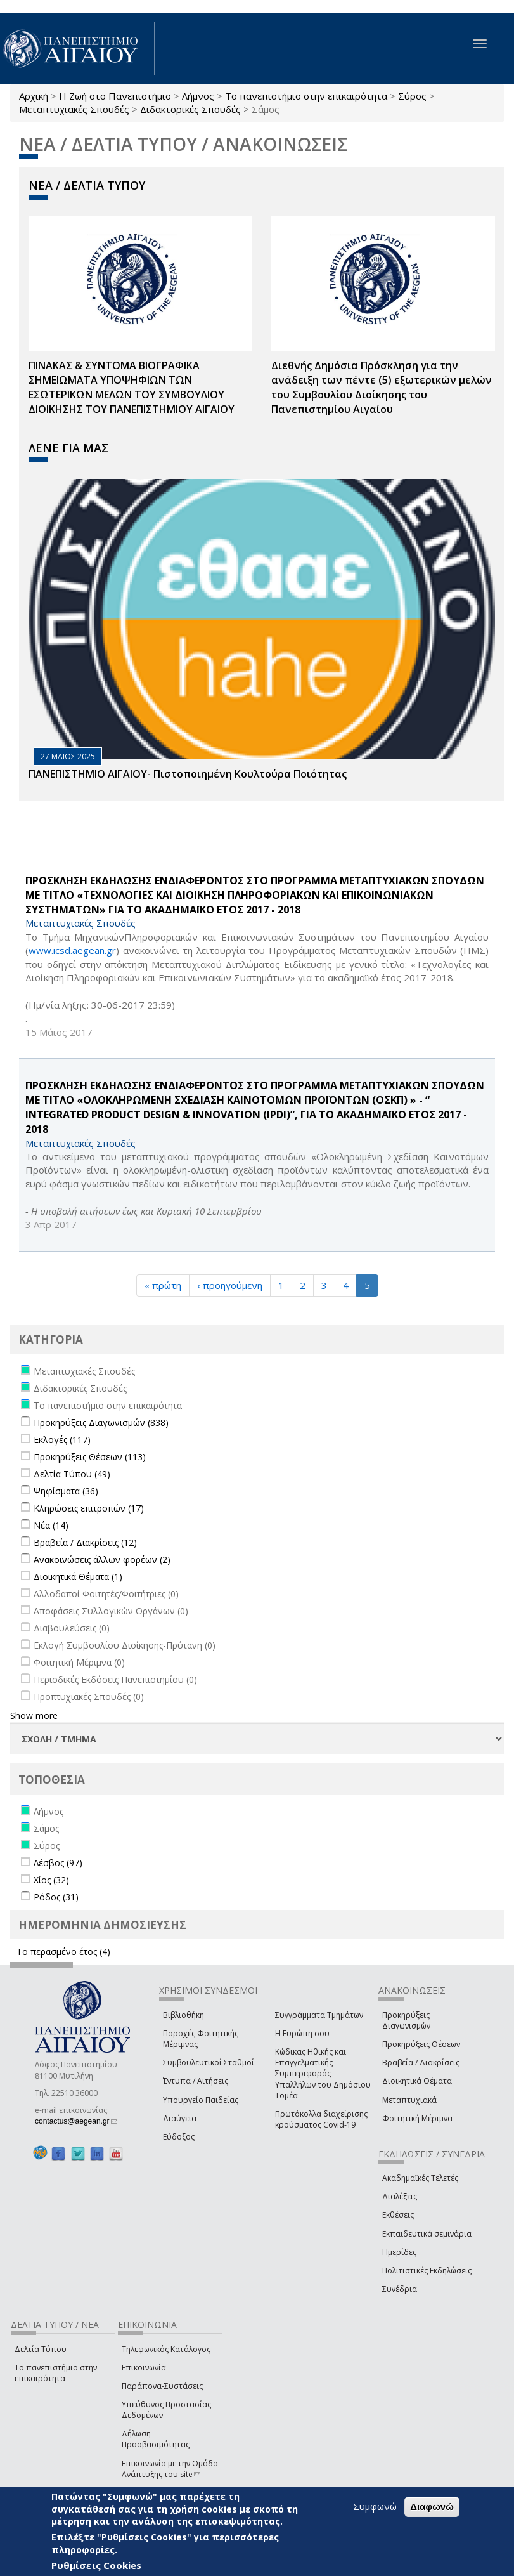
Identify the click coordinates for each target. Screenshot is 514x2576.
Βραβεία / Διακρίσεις (420, 2062)
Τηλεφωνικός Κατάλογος (166, 2349)
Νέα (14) (51, 1525)
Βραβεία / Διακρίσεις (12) (85, 1542)
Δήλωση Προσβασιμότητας (156, 2439)
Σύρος (412, 95)
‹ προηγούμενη (229, 1285)
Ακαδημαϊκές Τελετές (420, 2178)
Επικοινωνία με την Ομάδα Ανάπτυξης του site (170, 2469)
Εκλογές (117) (62, 1440)
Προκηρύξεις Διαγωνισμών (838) (101, 1422)
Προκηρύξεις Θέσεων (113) (90, 1457)
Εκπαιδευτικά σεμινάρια (427, 2233)
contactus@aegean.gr (76, 2121)
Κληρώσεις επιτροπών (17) (89, 1508)
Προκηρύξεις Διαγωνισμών (406, 2020)
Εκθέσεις (398, 2214)
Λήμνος (198, 95)
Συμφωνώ (375, 2506)
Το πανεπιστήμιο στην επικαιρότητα (306, 95)
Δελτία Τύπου (41, 2349)
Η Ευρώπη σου (302, 2033)
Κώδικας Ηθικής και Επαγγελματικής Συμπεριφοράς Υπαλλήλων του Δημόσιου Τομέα (323, 2073)
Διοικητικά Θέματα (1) (78, 1577)
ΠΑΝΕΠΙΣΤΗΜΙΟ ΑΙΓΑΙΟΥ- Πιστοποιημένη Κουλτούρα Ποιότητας (188, 774)
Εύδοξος (179, 2136)
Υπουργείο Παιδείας (200, 2100)
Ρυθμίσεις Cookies (96, 2565)
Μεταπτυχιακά (409, 2100)
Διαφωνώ (432, 2506)
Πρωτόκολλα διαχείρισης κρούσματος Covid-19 (321, 2119)
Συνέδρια (399, 2289)
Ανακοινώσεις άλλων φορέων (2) (102, 1559)
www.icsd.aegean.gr (72, 950)
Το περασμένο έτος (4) (63, 1951)
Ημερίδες (399, 2252)
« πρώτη (163, 1285)
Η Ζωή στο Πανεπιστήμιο (115, 95)
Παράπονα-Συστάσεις (162, 2386)
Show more (34, 1716)
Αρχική (33, 95)
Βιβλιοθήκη (183, 2015)
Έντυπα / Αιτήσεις (195, 2081)
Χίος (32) (51, 1880)
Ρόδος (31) (56, 1897)
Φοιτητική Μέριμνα (417, 2118)
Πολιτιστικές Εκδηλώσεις (427, 2270)
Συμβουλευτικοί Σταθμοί (208, 2062)
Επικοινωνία (144, 2367)
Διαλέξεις (399, 2196)
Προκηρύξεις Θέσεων (421, 2044)
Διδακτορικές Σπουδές (190, 109)
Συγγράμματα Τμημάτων (319, 2015)
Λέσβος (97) (58, 1863)
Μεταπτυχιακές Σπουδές (74, 109)
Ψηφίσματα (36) (66, 1491)
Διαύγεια (179, 2118)
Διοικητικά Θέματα (417, 2081)
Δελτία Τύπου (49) (72, 1474)
